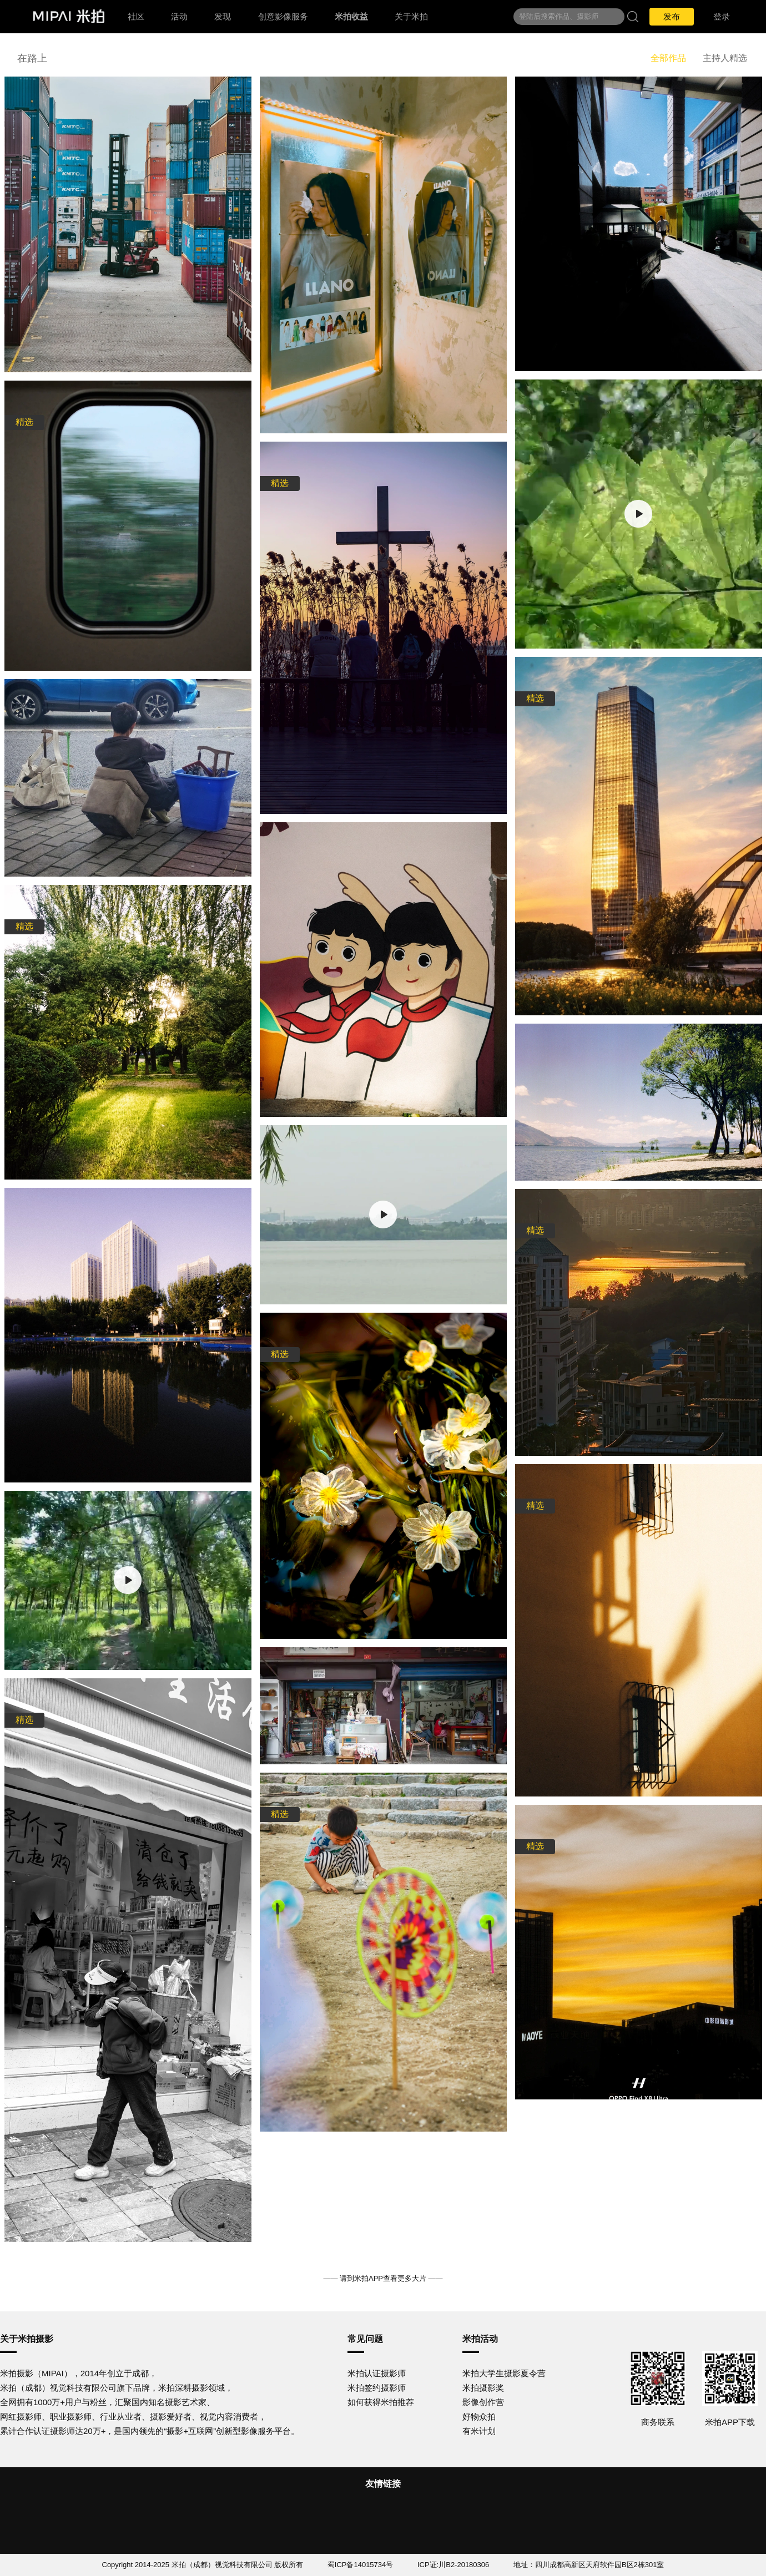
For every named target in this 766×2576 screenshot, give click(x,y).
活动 (179, 16)
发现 (222, 16)
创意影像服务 (283, 16)
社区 (136, 16)
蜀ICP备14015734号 (360, 2564)
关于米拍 (411, 16)
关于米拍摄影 (26, 2339)
